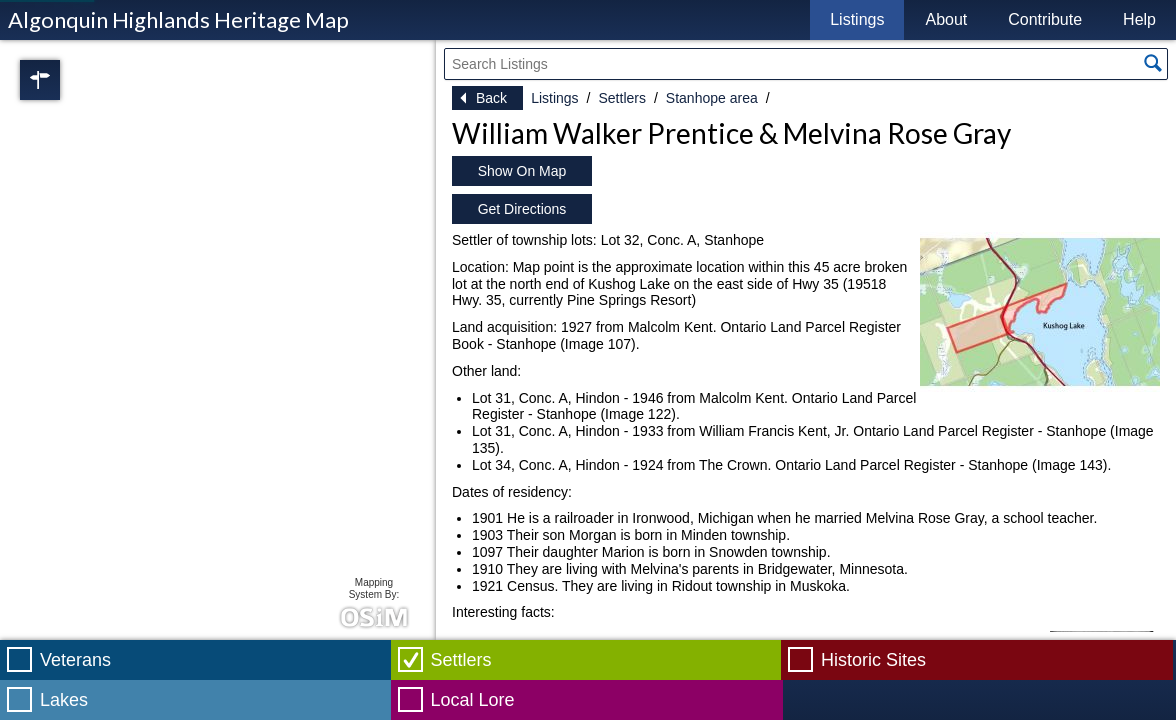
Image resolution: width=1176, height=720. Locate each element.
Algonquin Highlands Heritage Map (178, 19)
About (946, 19)
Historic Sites (873, 660)
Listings (857, 19)
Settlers (621, 98)
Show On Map (522, 171)
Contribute (1045, 19)
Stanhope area (712, 98)
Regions (68, 80)
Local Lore (473, 700)
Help (1139, 19)
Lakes (64, 700)
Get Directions (522, 209)
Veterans (75, 660)
